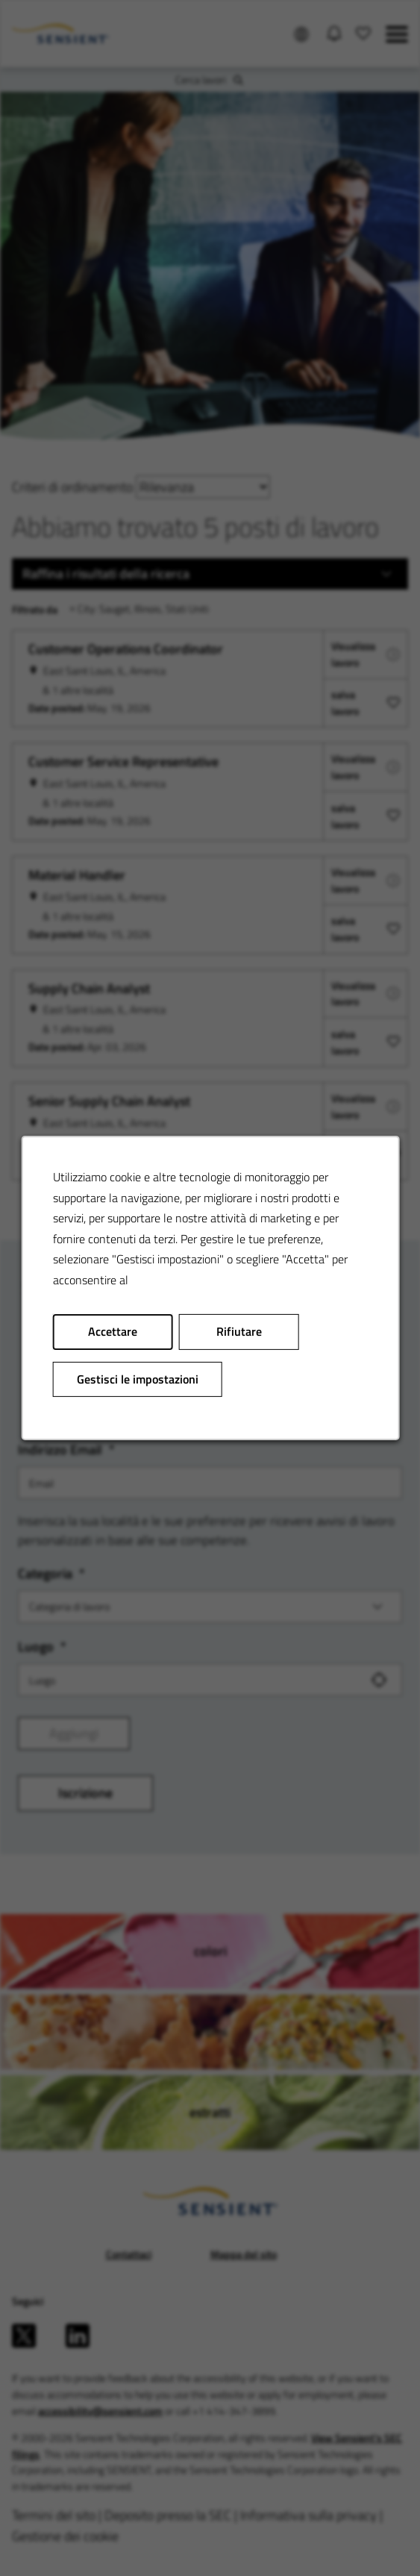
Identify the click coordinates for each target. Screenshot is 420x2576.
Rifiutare (238, 1331)
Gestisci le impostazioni (137, 1379)
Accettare (112, 1331)
